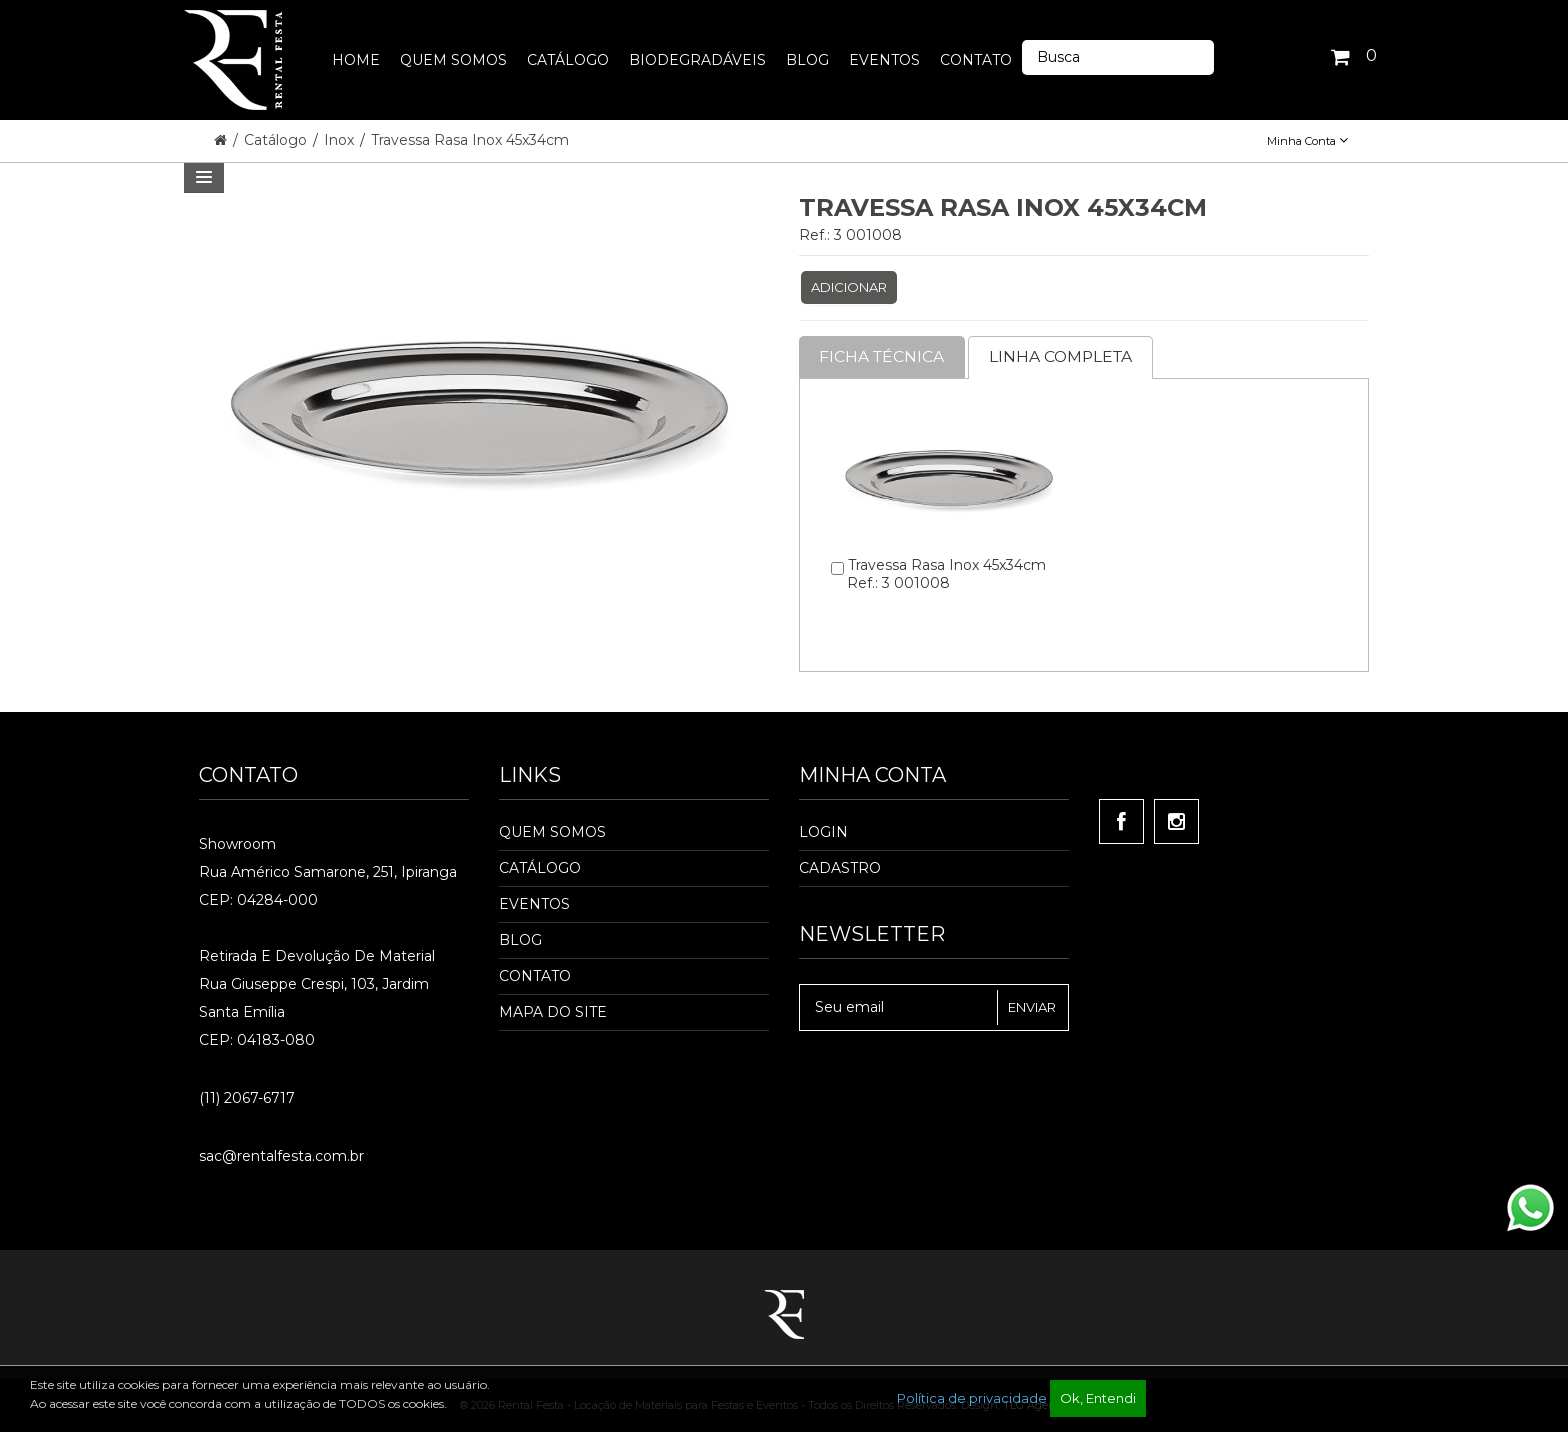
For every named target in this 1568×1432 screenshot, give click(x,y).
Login (823, 832)
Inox (341, 140)
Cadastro (840, 868)
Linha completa (1065, 356)
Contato (535, 976)
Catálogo (277, 140)
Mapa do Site (553, 1012)
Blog (520, 940)
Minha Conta (1307, 141)
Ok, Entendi (1098, 1398)
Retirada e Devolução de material (317, 956)
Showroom (237, 844)
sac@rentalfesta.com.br (281, 1156)
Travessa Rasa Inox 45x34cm (470, 140)
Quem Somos (552, 832)
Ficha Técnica (883, 356)
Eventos (534, 904)
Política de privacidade (972, 1398)
